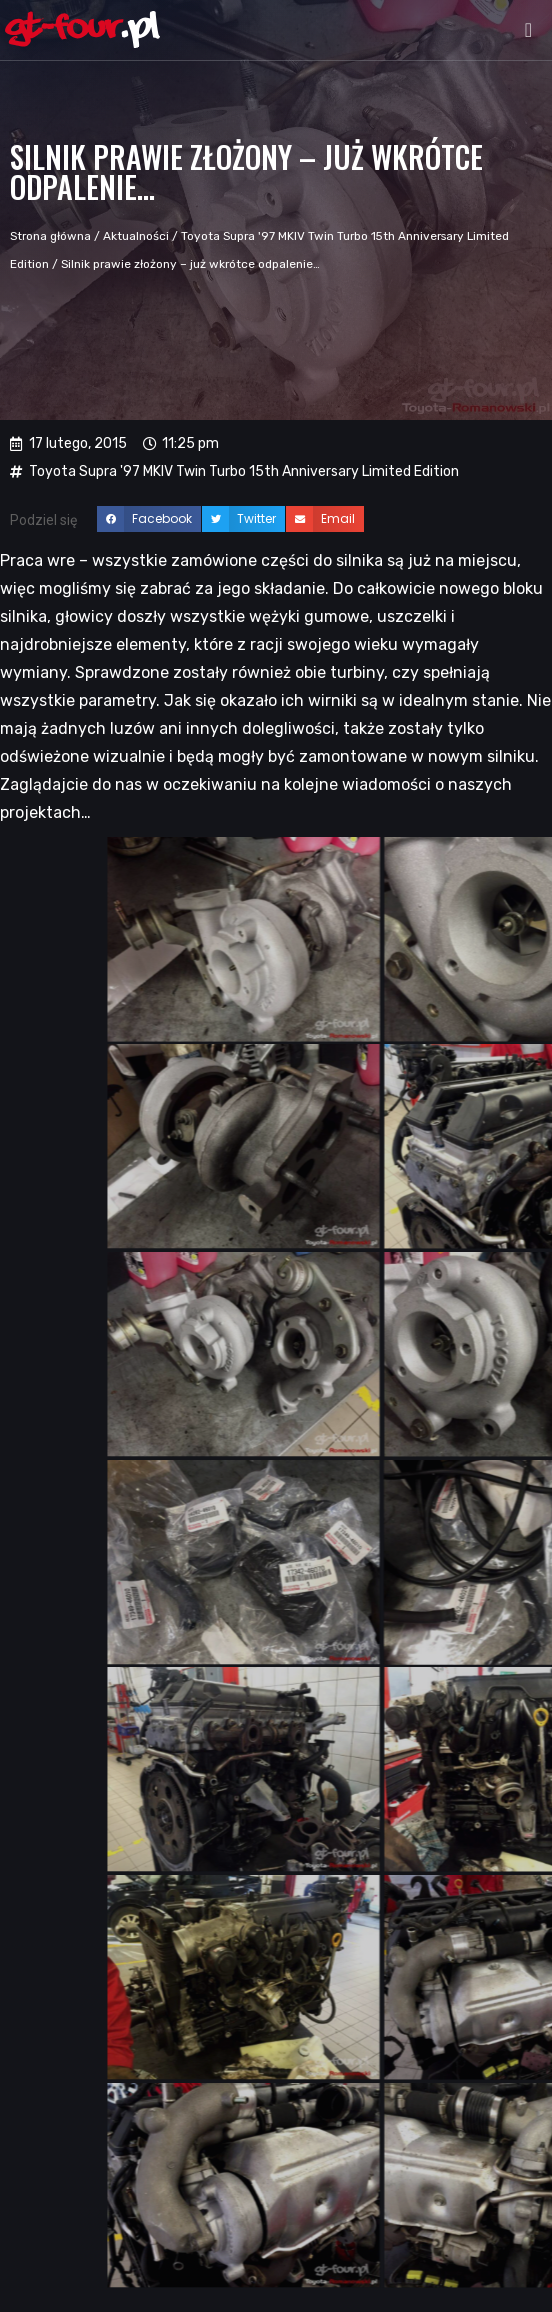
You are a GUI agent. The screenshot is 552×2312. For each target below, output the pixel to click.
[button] (528, 30)
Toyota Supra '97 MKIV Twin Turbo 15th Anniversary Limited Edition (244, 471)
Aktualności (136, 236)
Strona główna (50, 236)
